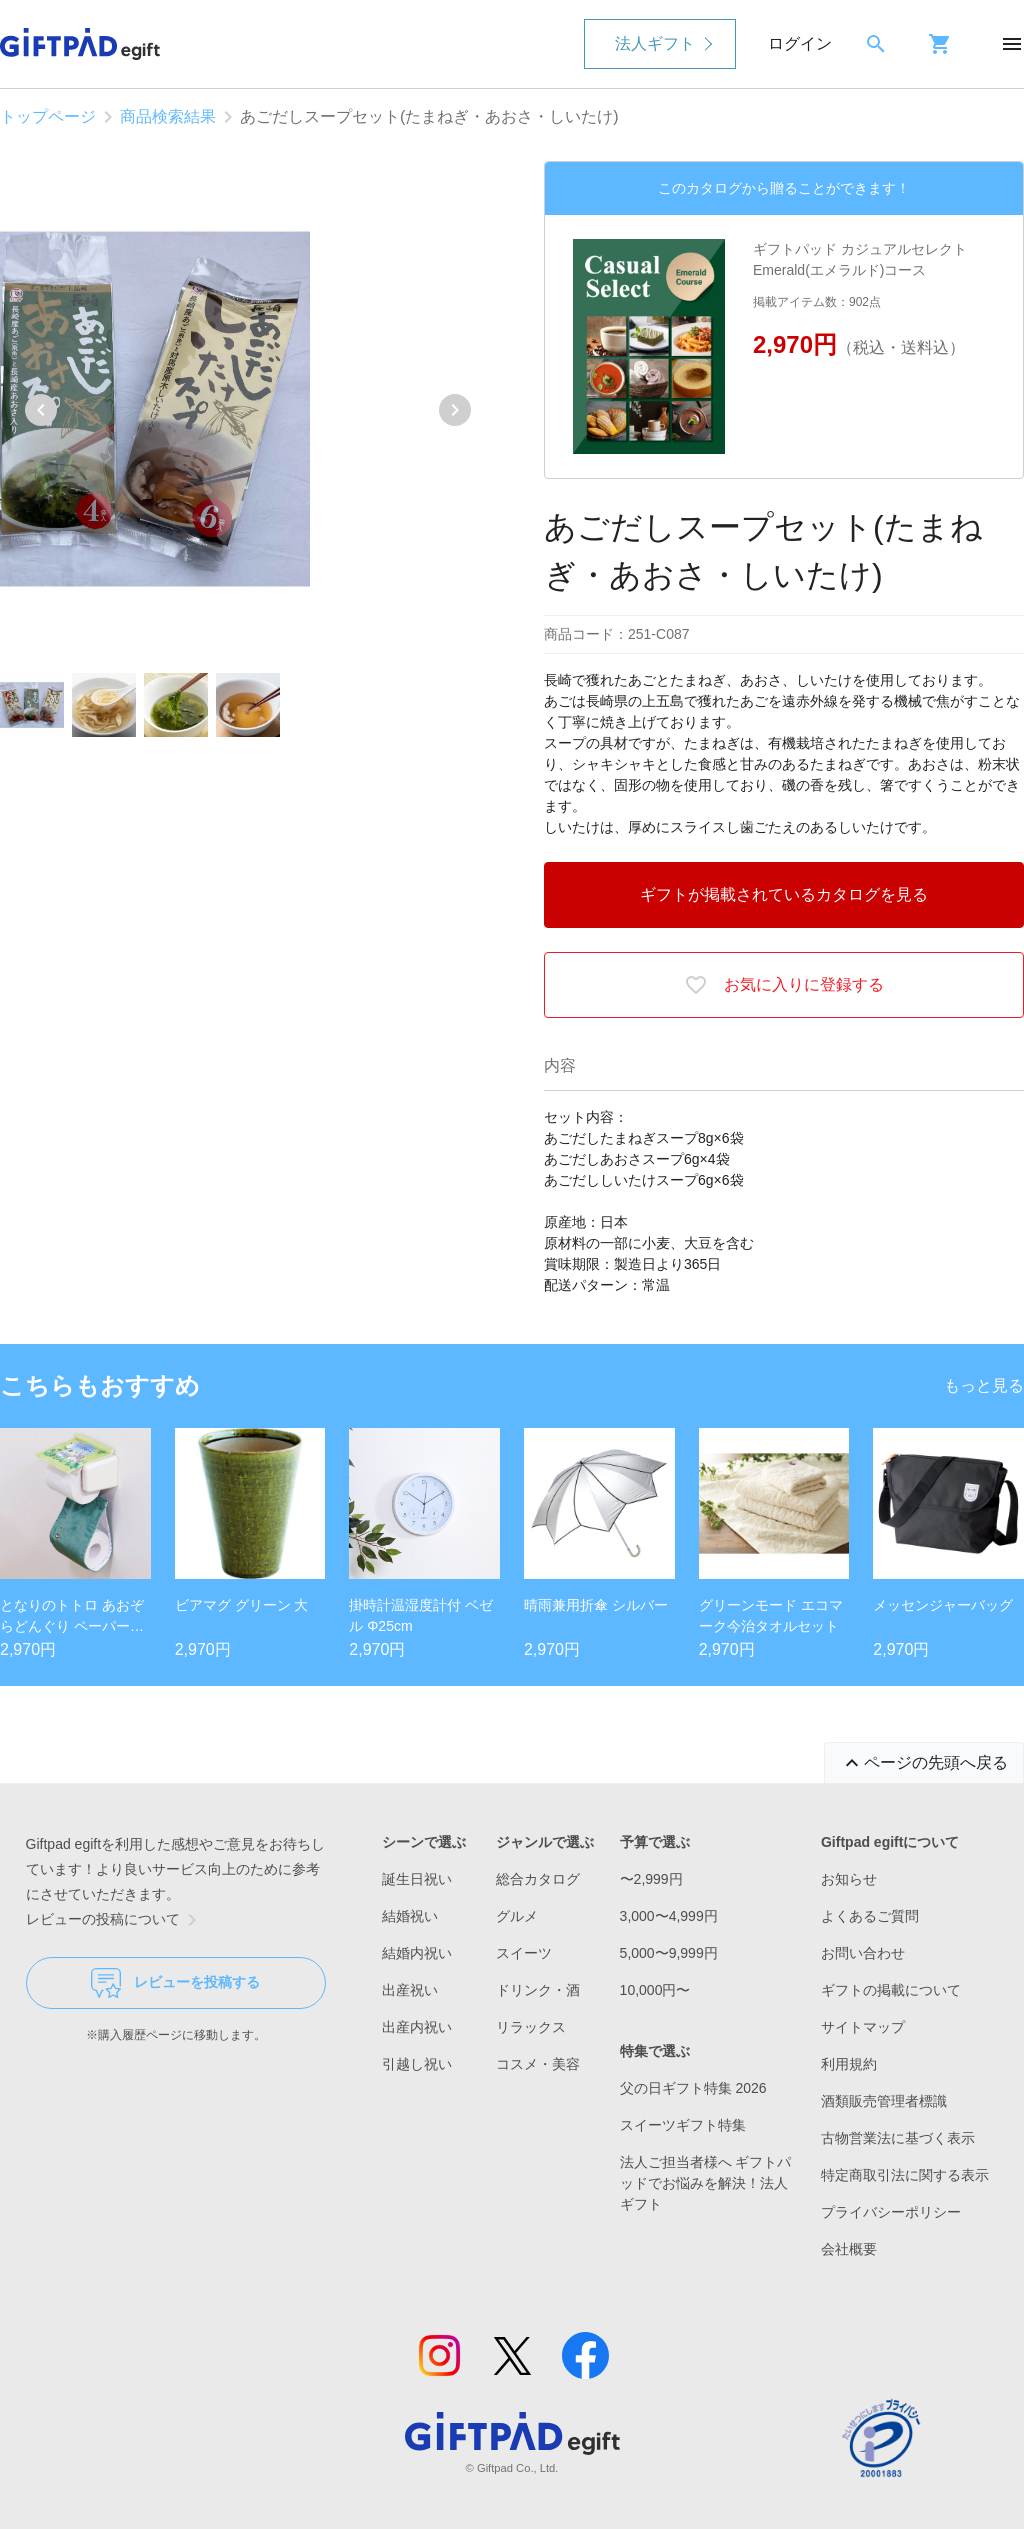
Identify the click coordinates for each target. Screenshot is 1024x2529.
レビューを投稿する (175, 1983)
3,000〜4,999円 (669, 1916)
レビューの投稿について (115, 1920)
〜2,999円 (651, 1879)
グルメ (517, 1916)
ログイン (800, 43)
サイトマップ (863, 2027)
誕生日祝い (417, 1879)
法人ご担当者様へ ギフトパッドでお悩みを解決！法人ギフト (706, 2183)
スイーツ (524, 1953)
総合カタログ (538, 1879)
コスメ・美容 (538, 2064)
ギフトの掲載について (891, 1990)
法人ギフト (655, 43)
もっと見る (984, 1385)
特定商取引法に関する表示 (905, 2175)
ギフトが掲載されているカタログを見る (784, 894)
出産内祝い (417, 2027)
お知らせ (849, 1879)
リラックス (531, 2027)
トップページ (48, 116)
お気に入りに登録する (784, 985)
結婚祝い (410, 1916)
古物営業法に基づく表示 (898, 2138)
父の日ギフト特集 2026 (693, 2088)
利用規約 (849, 2064)
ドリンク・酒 (538, 1990)
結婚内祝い (417, 1953)
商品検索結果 (168, 116)
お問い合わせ (863, 1953)
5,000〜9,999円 (669, 1953)
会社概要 (849, 2249)
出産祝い (410, 1990)
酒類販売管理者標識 (884, 2101)
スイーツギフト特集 (683, 2125)
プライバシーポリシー (891, 2212)
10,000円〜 (655, 1990)
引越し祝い (417, 2064)
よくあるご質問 (870, 1916)
